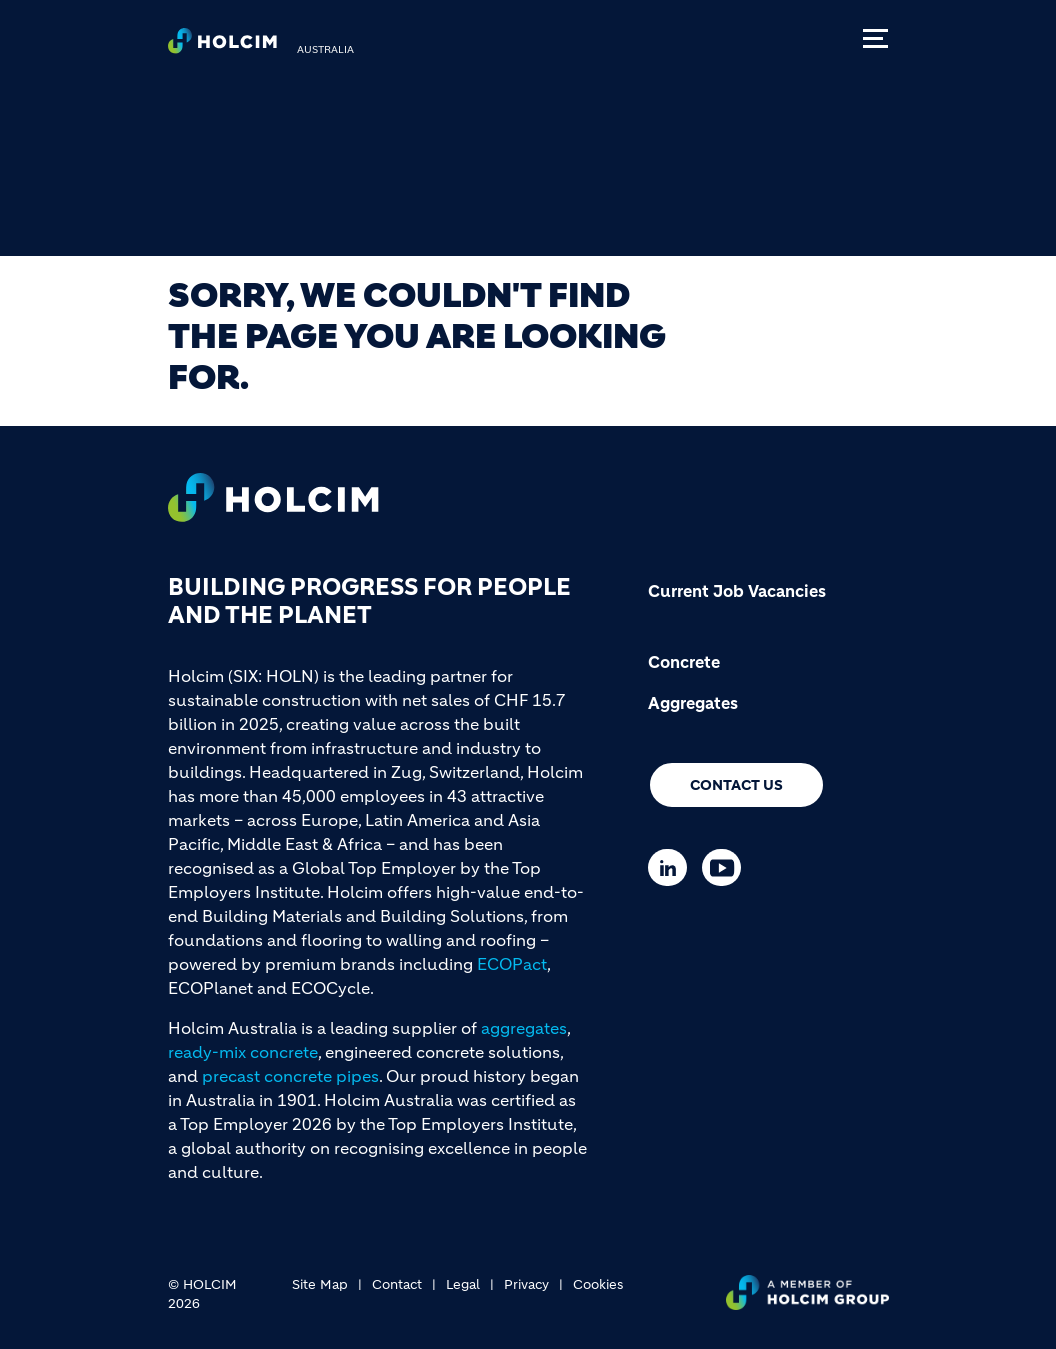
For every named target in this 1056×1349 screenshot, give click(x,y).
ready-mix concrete (243, 1052)
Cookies (598, 1284)
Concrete (684, 662)
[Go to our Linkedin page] (672, 867)
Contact (397, 1284)
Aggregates (693, 703)
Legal (463, 1284)
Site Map (320, 1284)
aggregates (524, 1028)
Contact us (736, 785)
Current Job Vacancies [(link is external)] (737, 591)
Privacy (526, 1284)
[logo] (222, 46)
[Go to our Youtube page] (726, 867)
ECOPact (512, 964)
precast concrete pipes (290, 1076)
